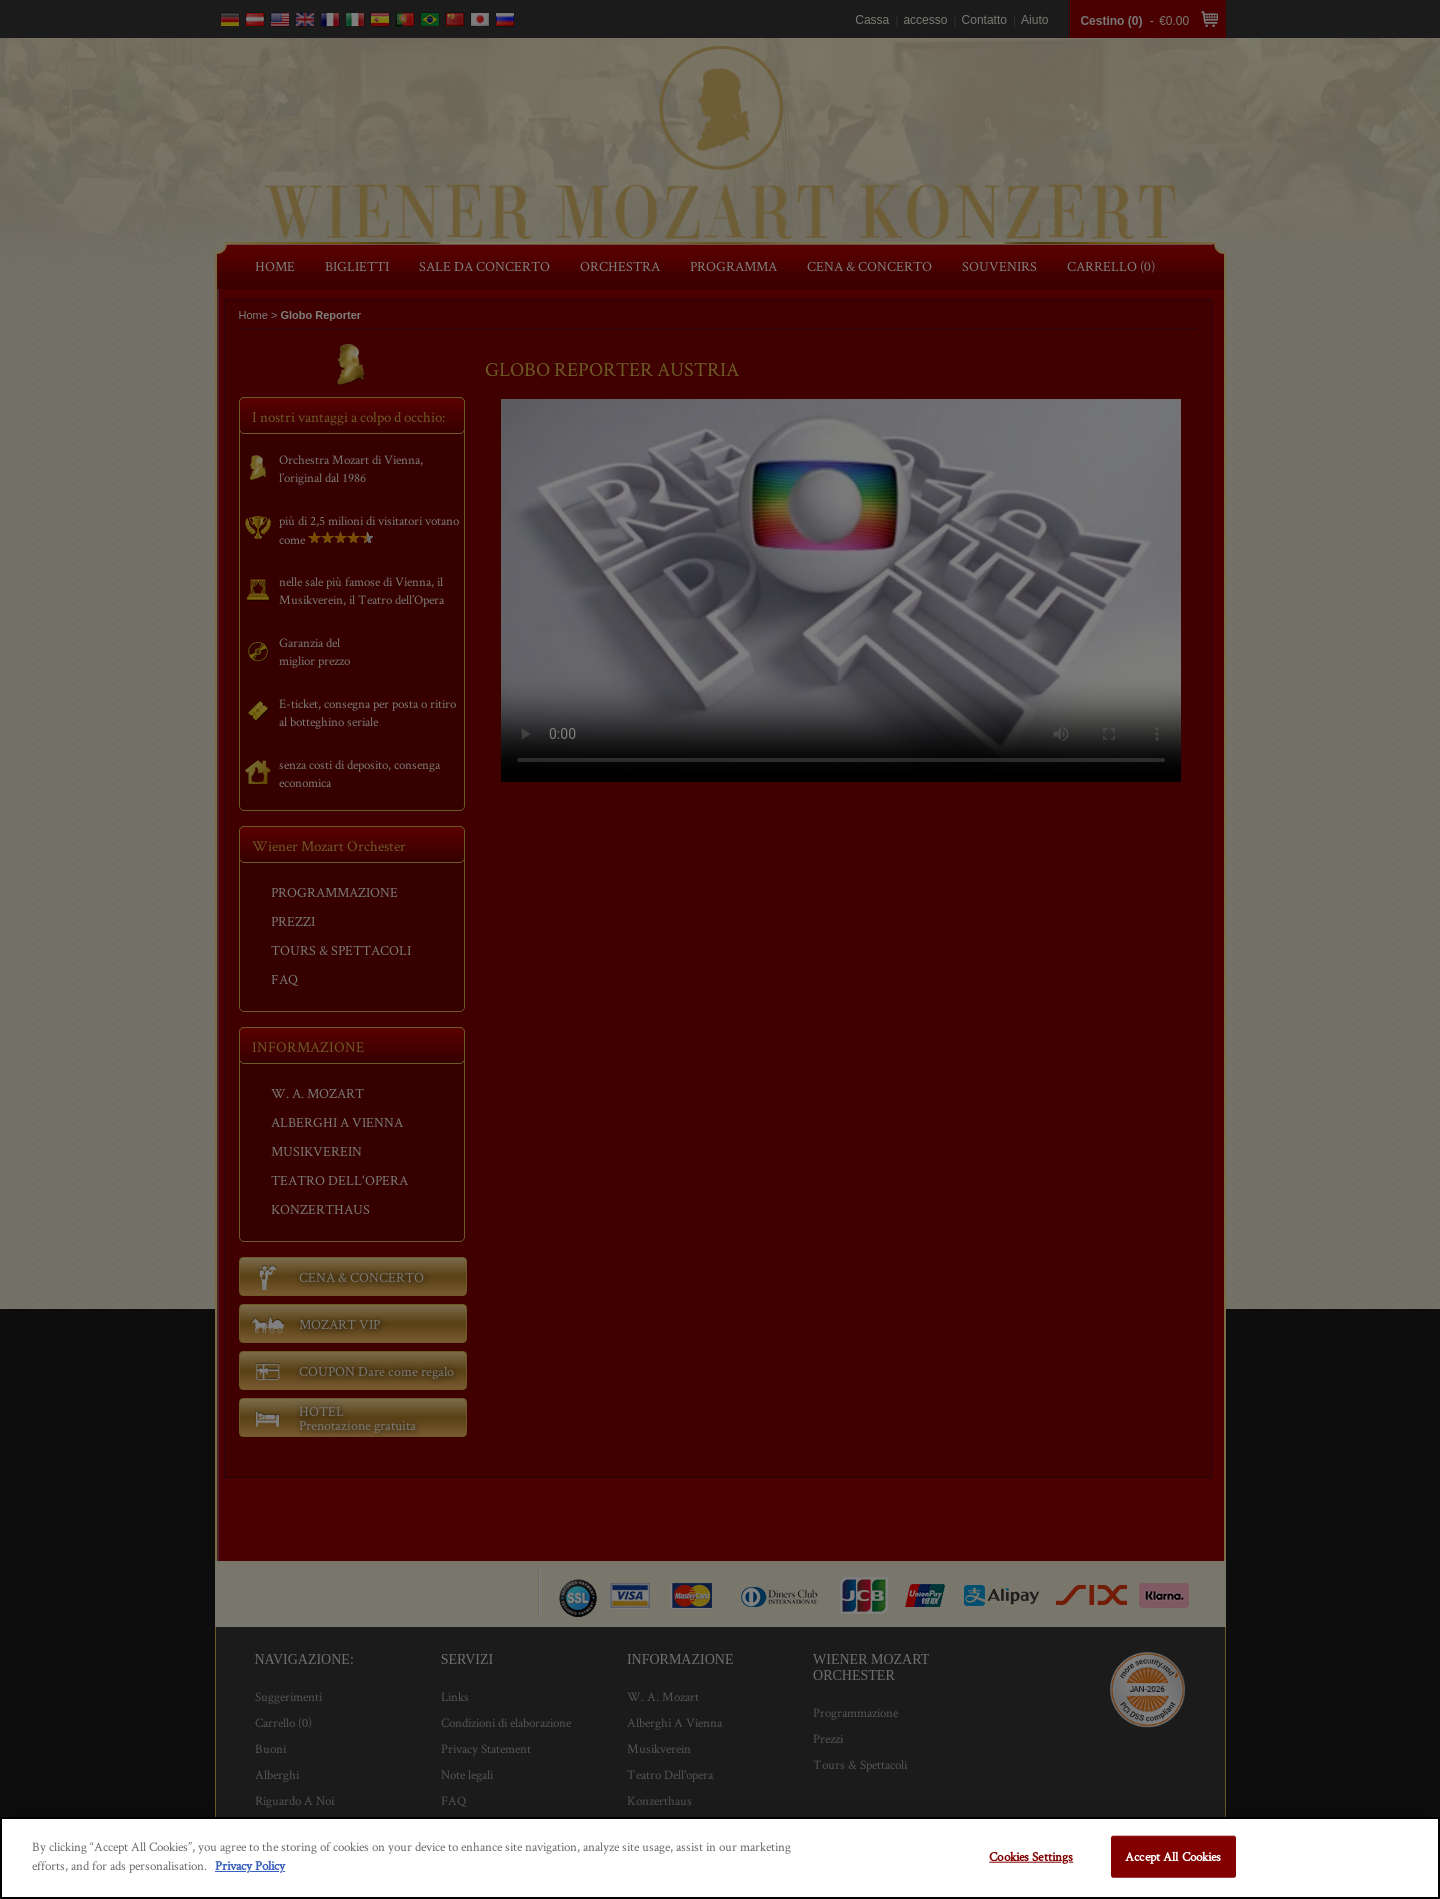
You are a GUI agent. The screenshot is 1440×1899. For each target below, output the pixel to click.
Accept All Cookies (1173, 1856)
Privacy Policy (250, 1865)
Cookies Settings (1031, 1856)
